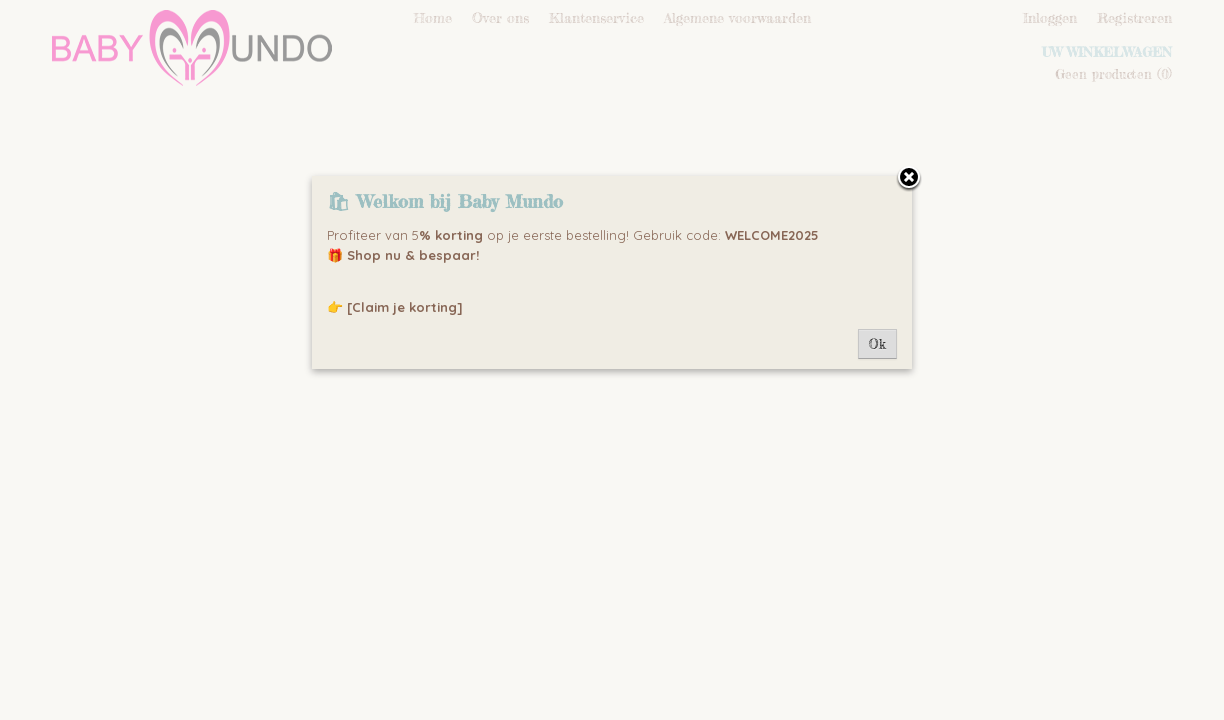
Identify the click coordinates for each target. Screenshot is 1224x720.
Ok (877, 344)
